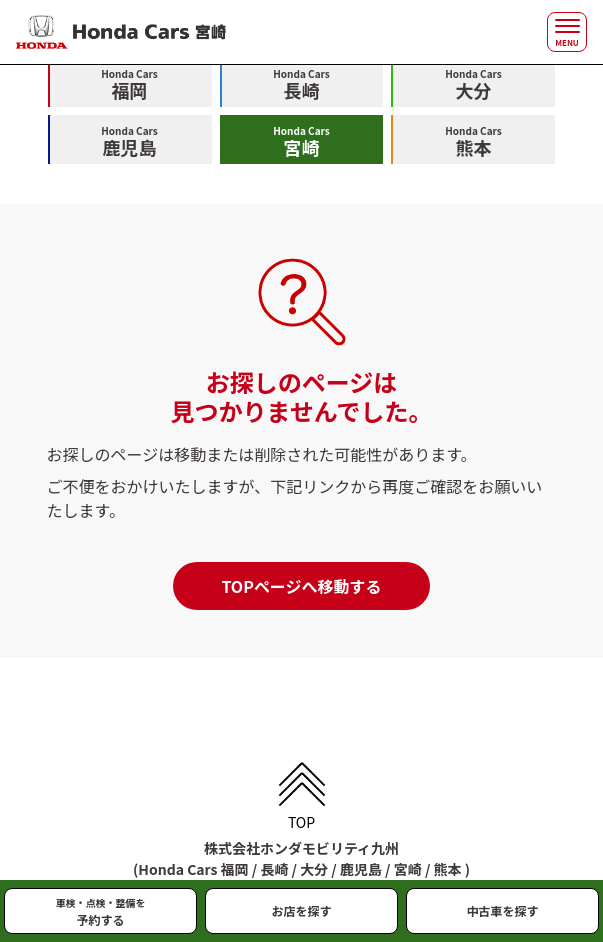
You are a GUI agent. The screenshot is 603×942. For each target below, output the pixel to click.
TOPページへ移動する (301, 586)
